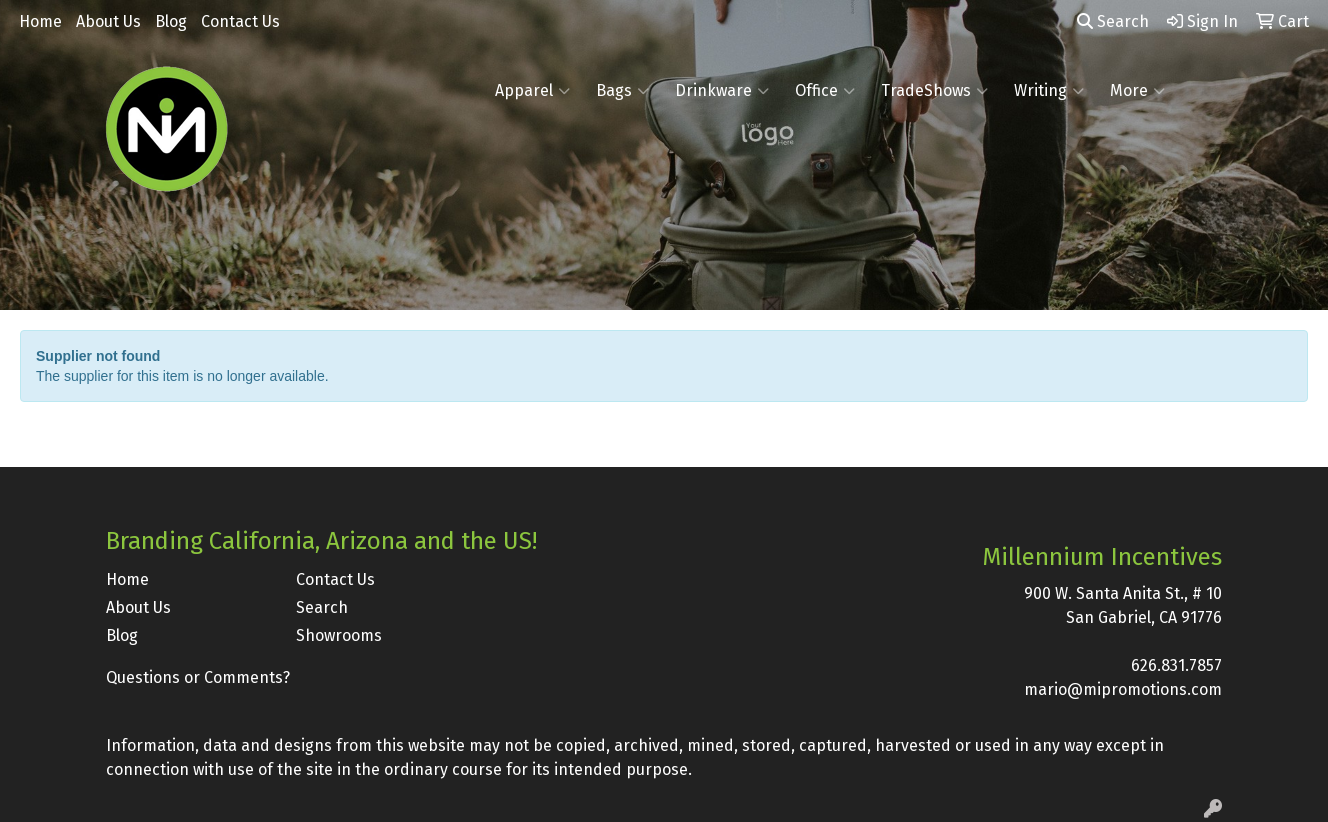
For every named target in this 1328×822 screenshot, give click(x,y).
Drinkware (722, 91)
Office (825, 91)
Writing (1049, 91)
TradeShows (934, 91)
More (1137, 91)
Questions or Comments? (198, 677)
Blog (171, 21)
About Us (108, 21)
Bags (622, 91)
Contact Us (240, 21)
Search (1113, 21)
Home (40, 21)
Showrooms (339, 635)
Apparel (532, 91)
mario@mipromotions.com (1123, 689)
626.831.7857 (1176, 665)
